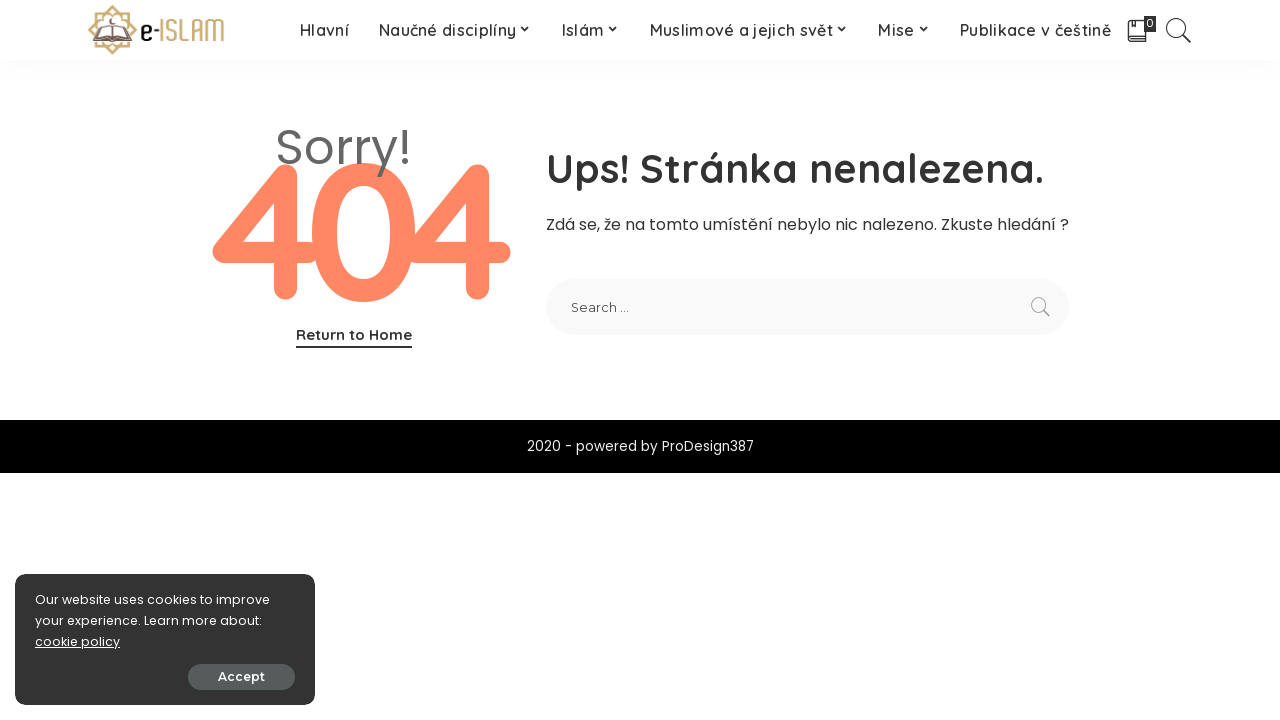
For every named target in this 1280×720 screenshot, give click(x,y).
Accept (241, 676)
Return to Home (354, 334)
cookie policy (77, 641)
